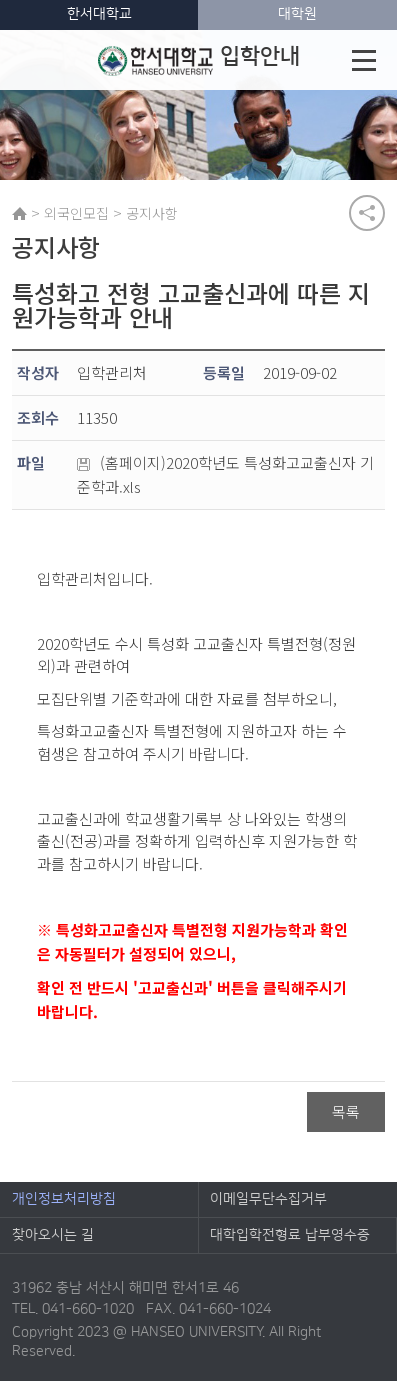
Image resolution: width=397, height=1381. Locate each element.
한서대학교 (99, 14)
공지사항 (152, 213)
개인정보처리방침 (64, 1199)
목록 (346, 1111)
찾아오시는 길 (53, 1235)
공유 (367, 213)
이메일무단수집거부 (268, 1199)
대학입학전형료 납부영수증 (290, 1235)
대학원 (297, 14)
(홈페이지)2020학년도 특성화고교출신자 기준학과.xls (225, 474)
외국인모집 (76, 213)
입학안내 (198, 60)
